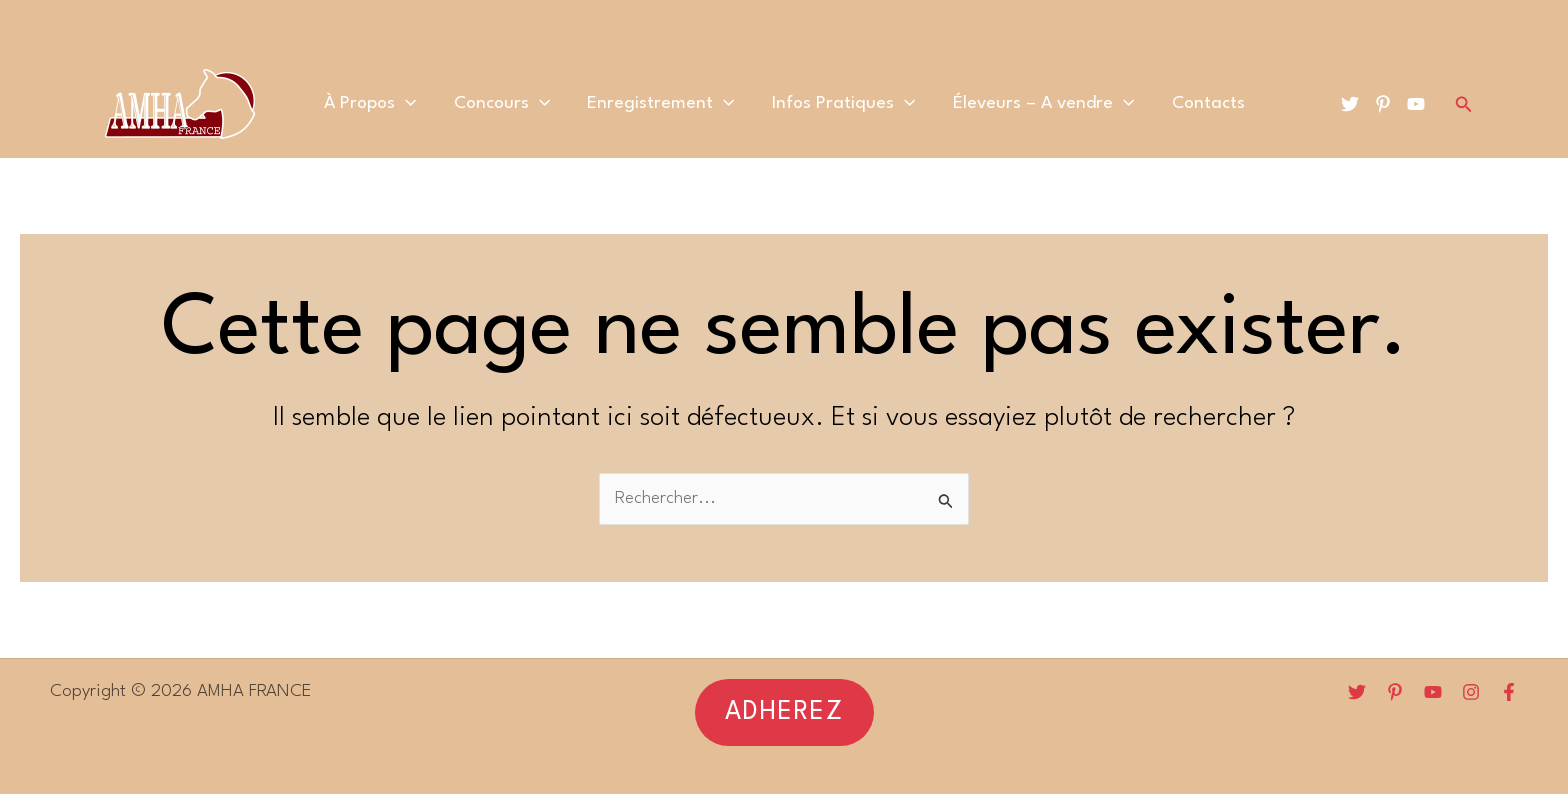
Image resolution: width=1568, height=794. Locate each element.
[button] (784, 712)
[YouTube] (1416, 104)
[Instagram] (1471, 692)
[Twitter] (1350, 104)
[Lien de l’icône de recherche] (1464, 104)
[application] (423, 104)
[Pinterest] (1383, 104)
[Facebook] (1509, 692)
